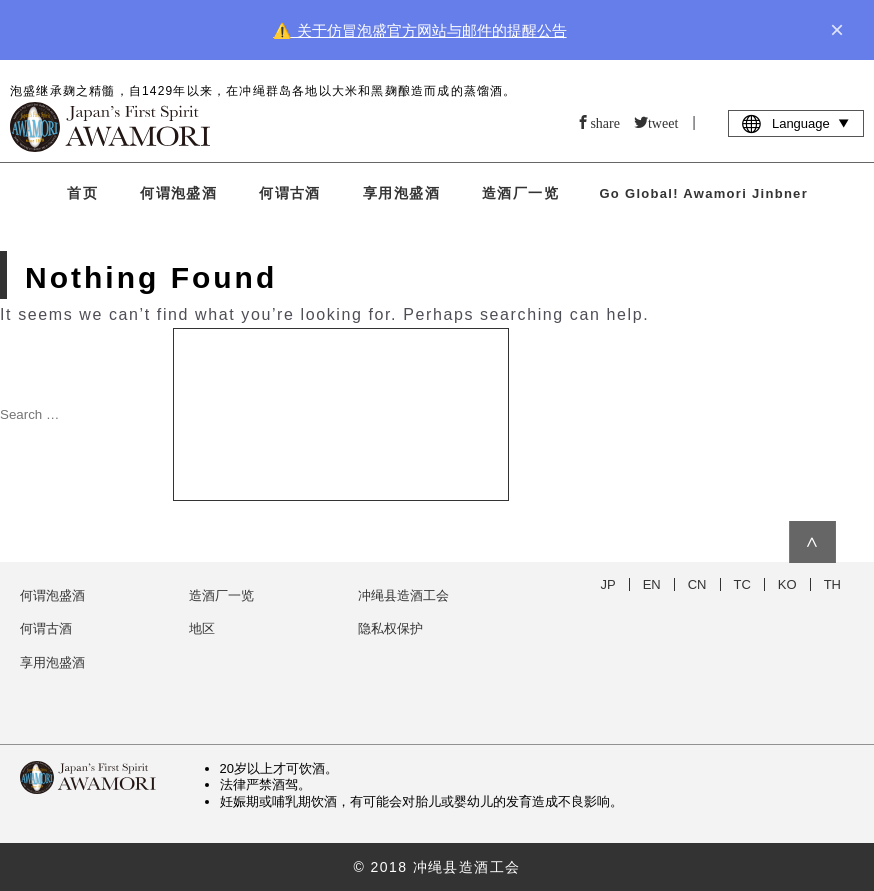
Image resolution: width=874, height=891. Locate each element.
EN (652, 584)
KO (787, 584)
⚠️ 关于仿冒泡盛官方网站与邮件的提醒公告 (419, 30)
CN (697, 584)
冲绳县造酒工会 (403, 595)
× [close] (837, 30)
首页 (82, 193)
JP (608, 584)
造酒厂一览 (520, 193)
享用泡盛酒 (401, 193)
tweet (663, 122)
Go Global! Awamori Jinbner (703, 193)
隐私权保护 (390, 628)
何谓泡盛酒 (178, 193)
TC (742, 584)
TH (832, 584)
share (605, 122)
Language (796, 123)
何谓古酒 (290, 193)
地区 (202, 628)
